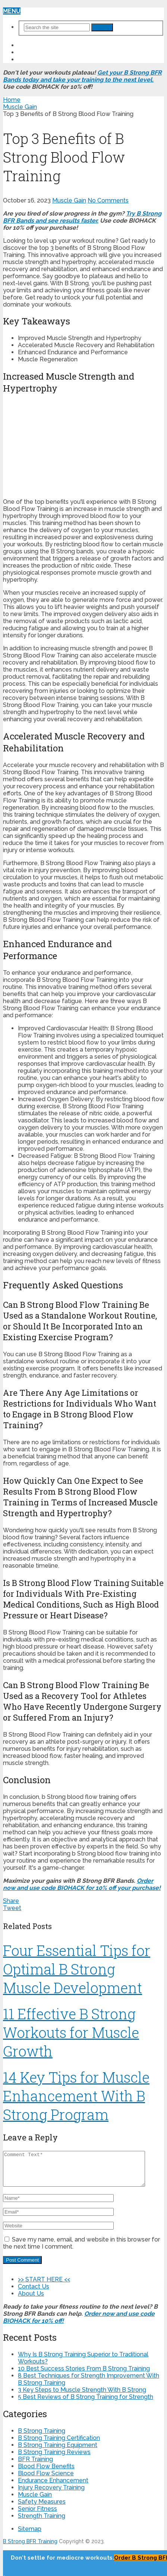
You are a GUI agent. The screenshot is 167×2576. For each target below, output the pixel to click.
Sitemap (29, 2535)
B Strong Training (41, 2437)
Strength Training (41, 2522)
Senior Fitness (37, 2515)
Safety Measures (42, 2508)
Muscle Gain (69, 200)
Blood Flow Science (46, 2480)
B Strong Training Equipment (57, 2451)
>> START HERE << (44, 45)
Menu (12, 11)
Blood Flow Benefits (46, 2472)
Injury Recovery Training (51, 2494)
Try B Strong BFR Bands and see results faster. (82, 217)
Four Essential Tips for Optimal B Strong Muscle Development (76, 1969)
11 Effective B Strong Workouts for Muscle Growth (71, 2032)
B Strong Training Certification (59, 2444)
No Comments (108, 200)
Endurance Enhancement (53, 2487)
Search (102, 27)
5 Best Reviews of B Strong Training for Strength (85, 2403)
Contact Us (37, 52)
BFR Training (35, 2465)
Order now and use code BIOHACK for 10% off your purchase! (82, 1884)
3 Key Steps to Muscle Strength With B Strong (82, 2396)
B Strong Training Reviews (54, 2458)
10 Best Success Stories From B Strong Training (84, 2375)
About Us (33, 59)
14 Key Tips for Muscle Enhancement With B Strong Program (76, 2096)
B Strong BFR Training (30, 2548)
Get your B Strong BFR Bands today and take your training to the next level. (82, 76)
